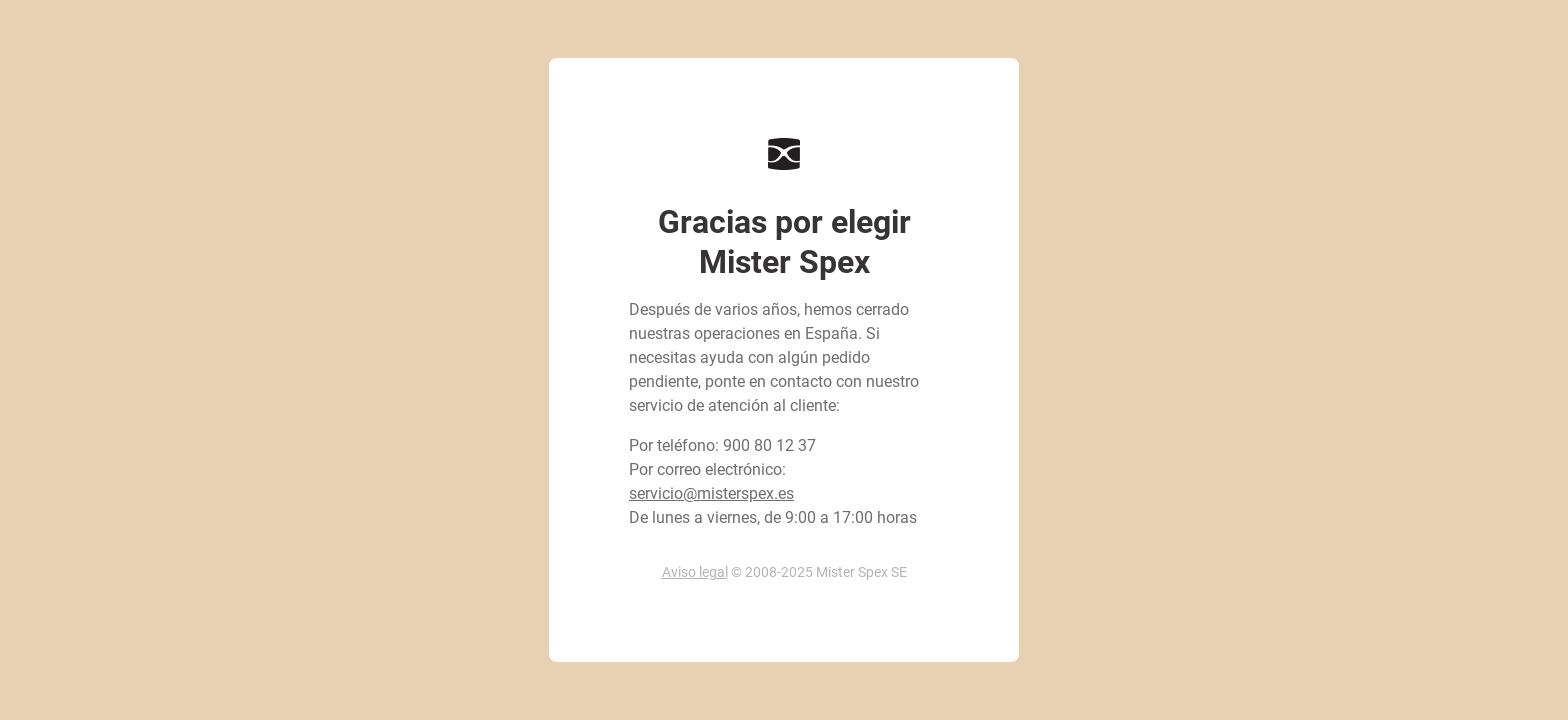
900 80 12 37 (769, 445)
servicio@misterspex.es (711, 493)
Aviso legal (695, 572)
